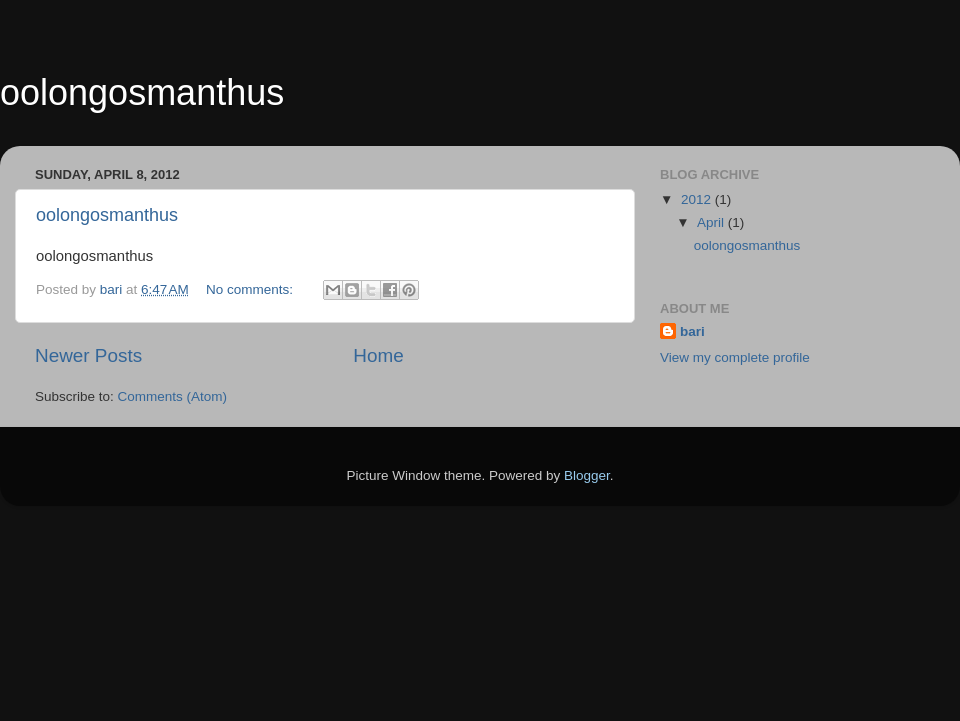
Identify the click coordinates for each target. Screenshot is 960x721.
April (712, 222)
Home (378, 355)
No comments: (251, 289)
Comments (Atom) (173, 396)
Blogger (587, 475)
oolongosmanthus (142, 92)
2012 (698, 199)
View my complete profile (735, 357)
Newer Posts (88, 355)
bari (692, 331)
